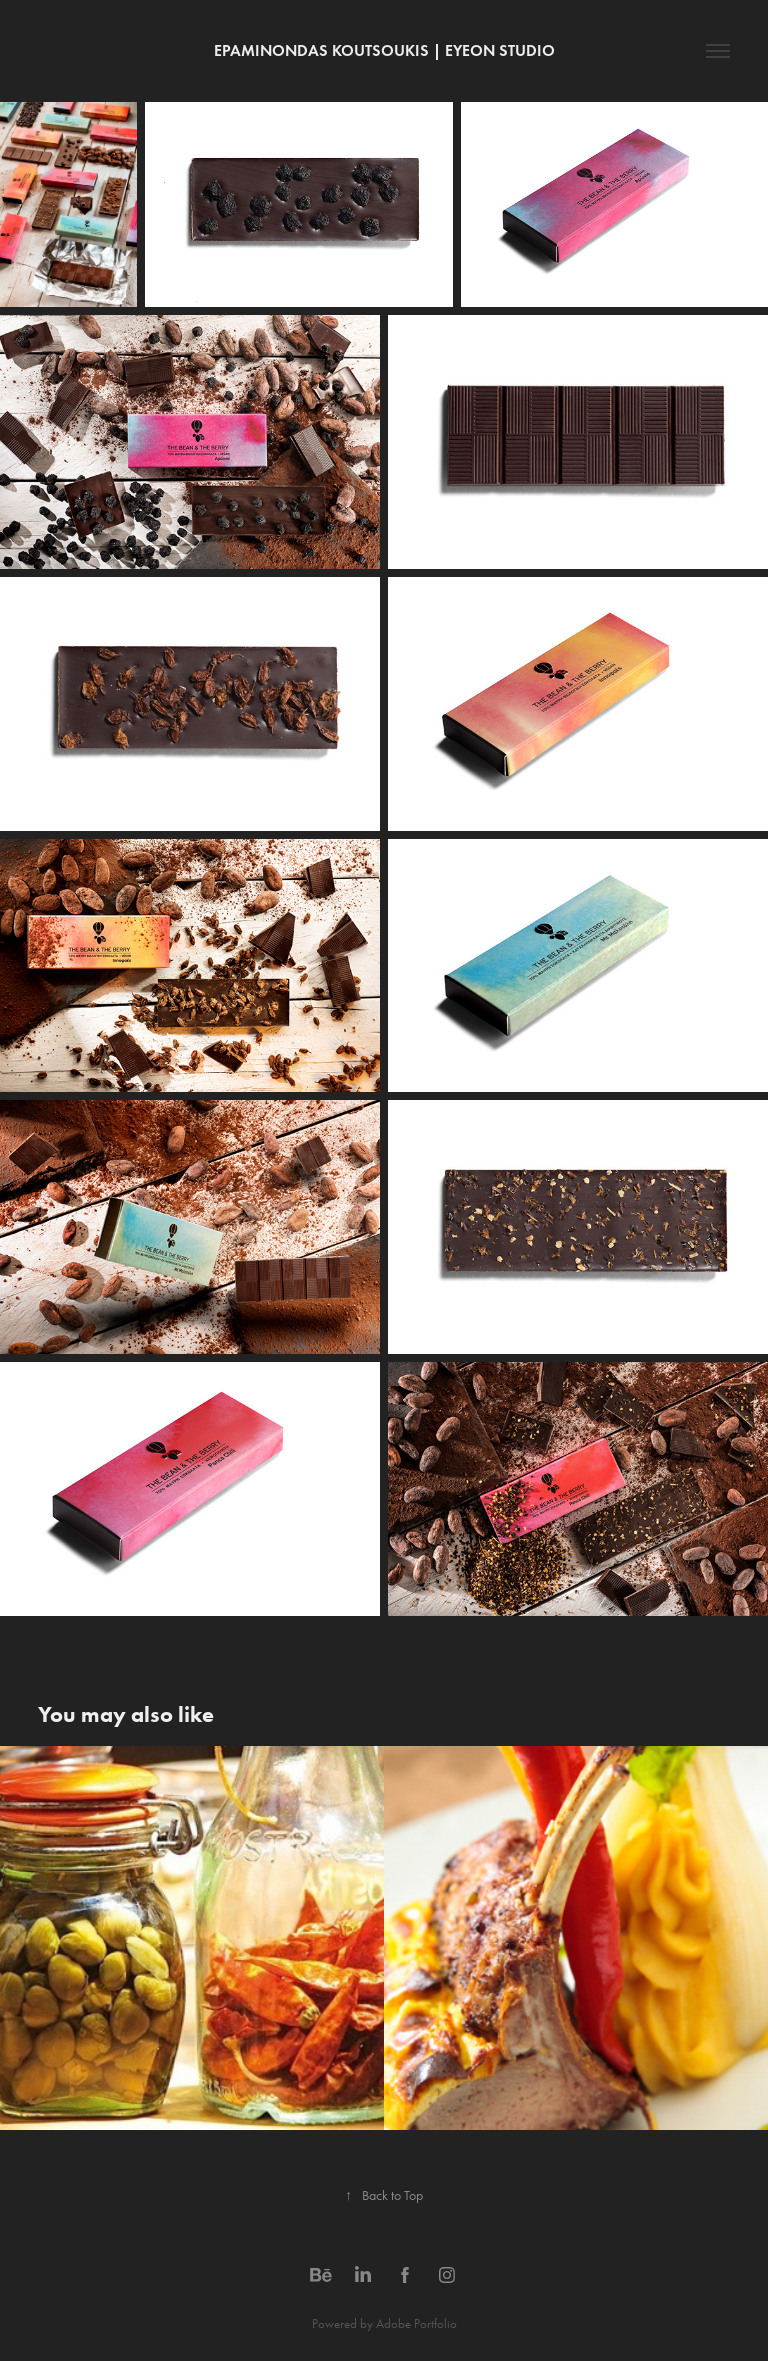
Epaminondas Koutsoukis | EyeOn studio (384, 50)
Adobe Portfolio (416, 2323)
